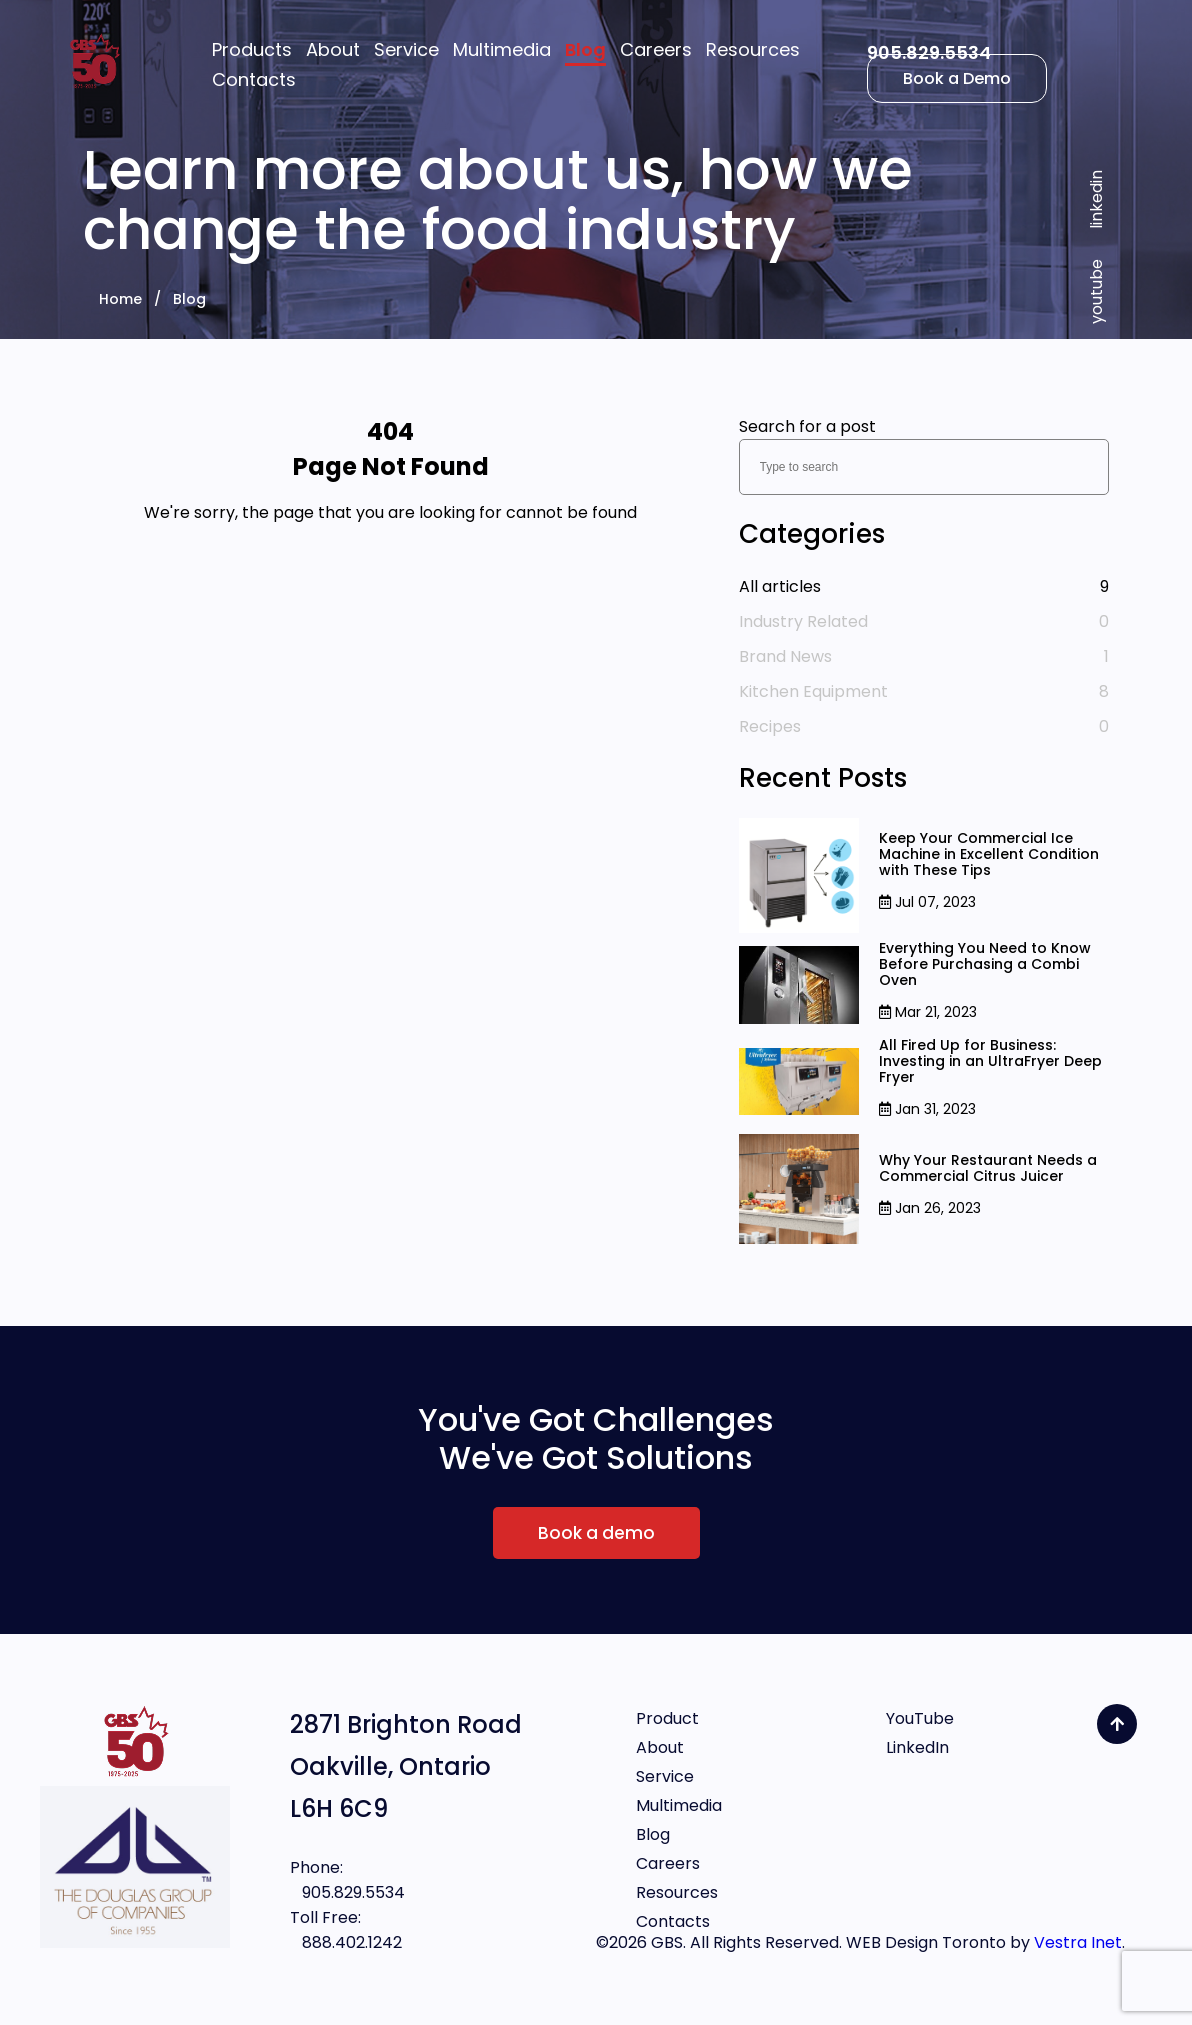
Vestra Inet (1078, 1942)
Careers (668, 1863)
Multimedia (679, 1805)
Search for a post (807, 426)
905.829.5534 (929, 52)
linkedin (1096, 199)
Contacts (673, 1921)
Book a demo (596, 1533)
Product (667, 1718)
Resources (677, 1892)
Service (665, 1776)
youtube (1096, 291)
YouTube (920, 1718)
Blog (189, 299)
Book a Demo (957, 78)
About (660, 1747)
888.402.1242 (346, 1942)
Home (120, 299)
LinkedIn (917, 1747)
